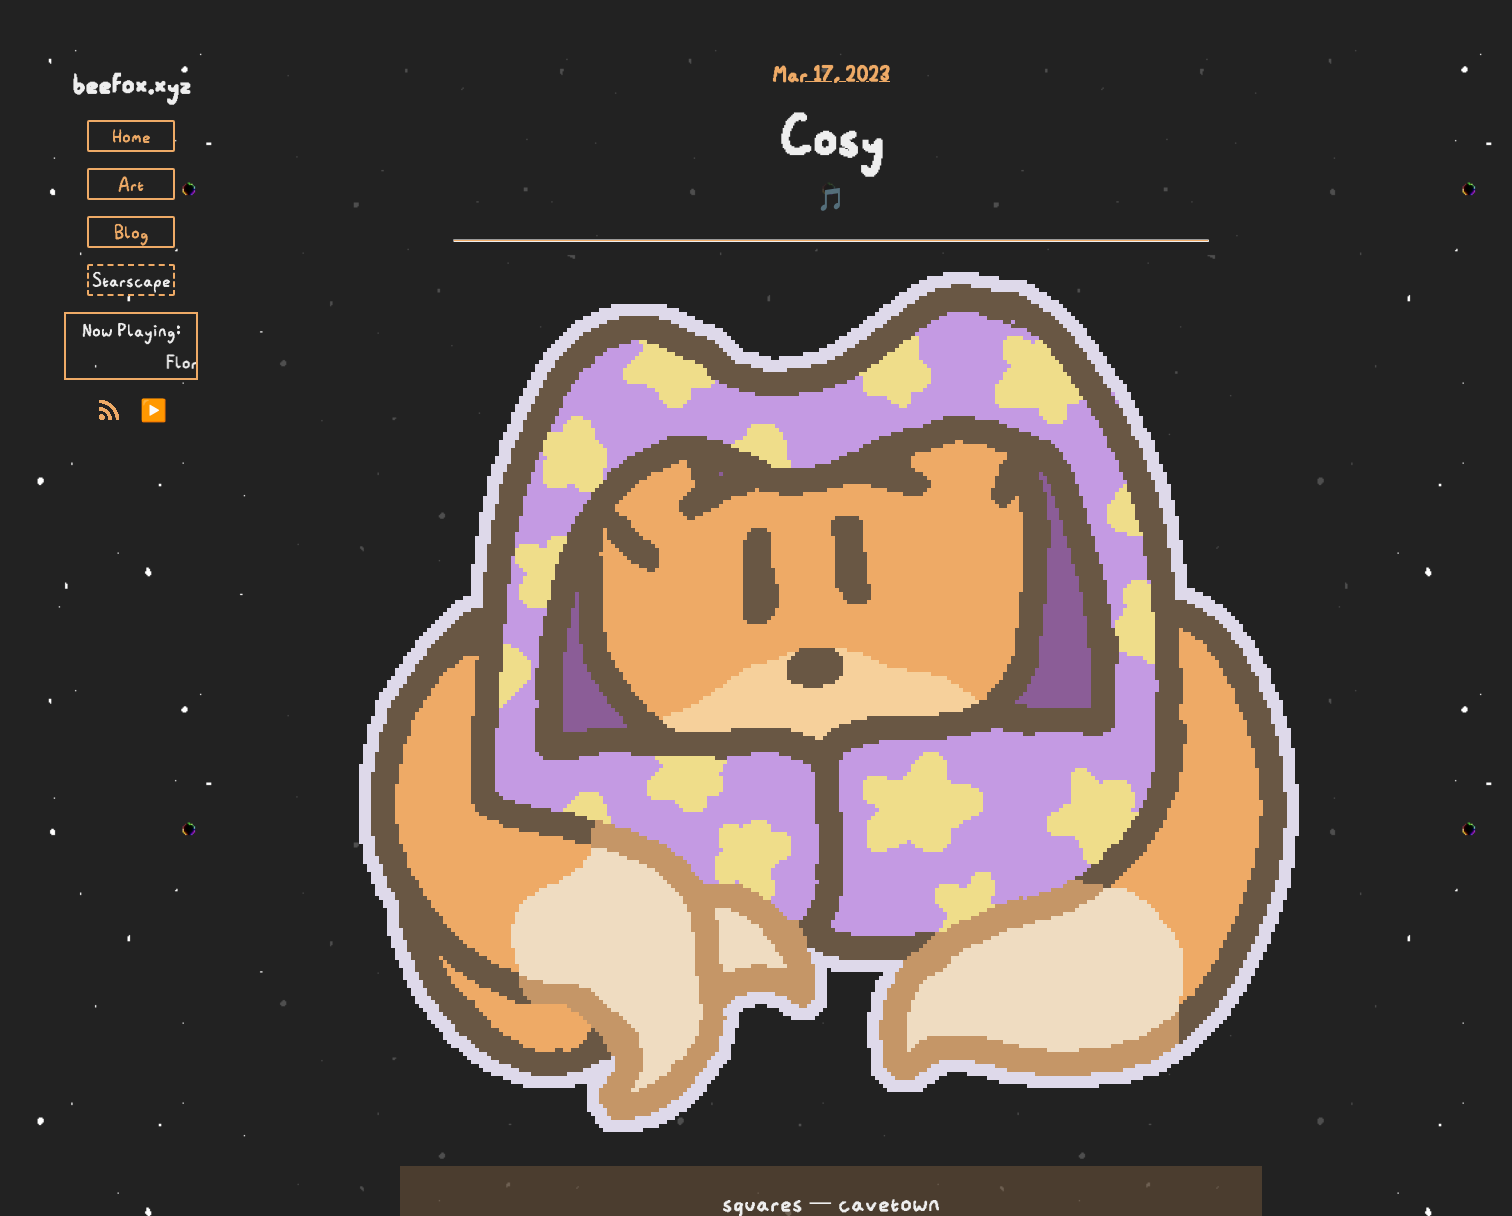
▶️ (153, 410)
